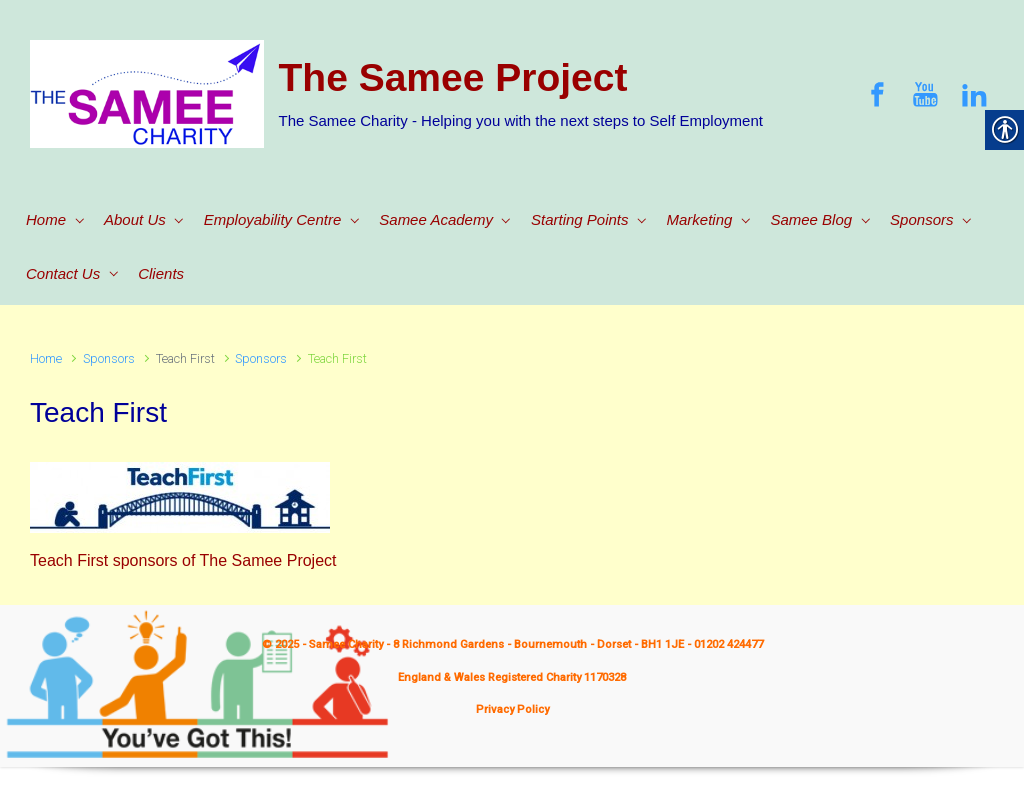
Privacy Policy (512, 709)
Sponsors (109, 358)
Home (46, 358)
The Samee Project (453, 77)
